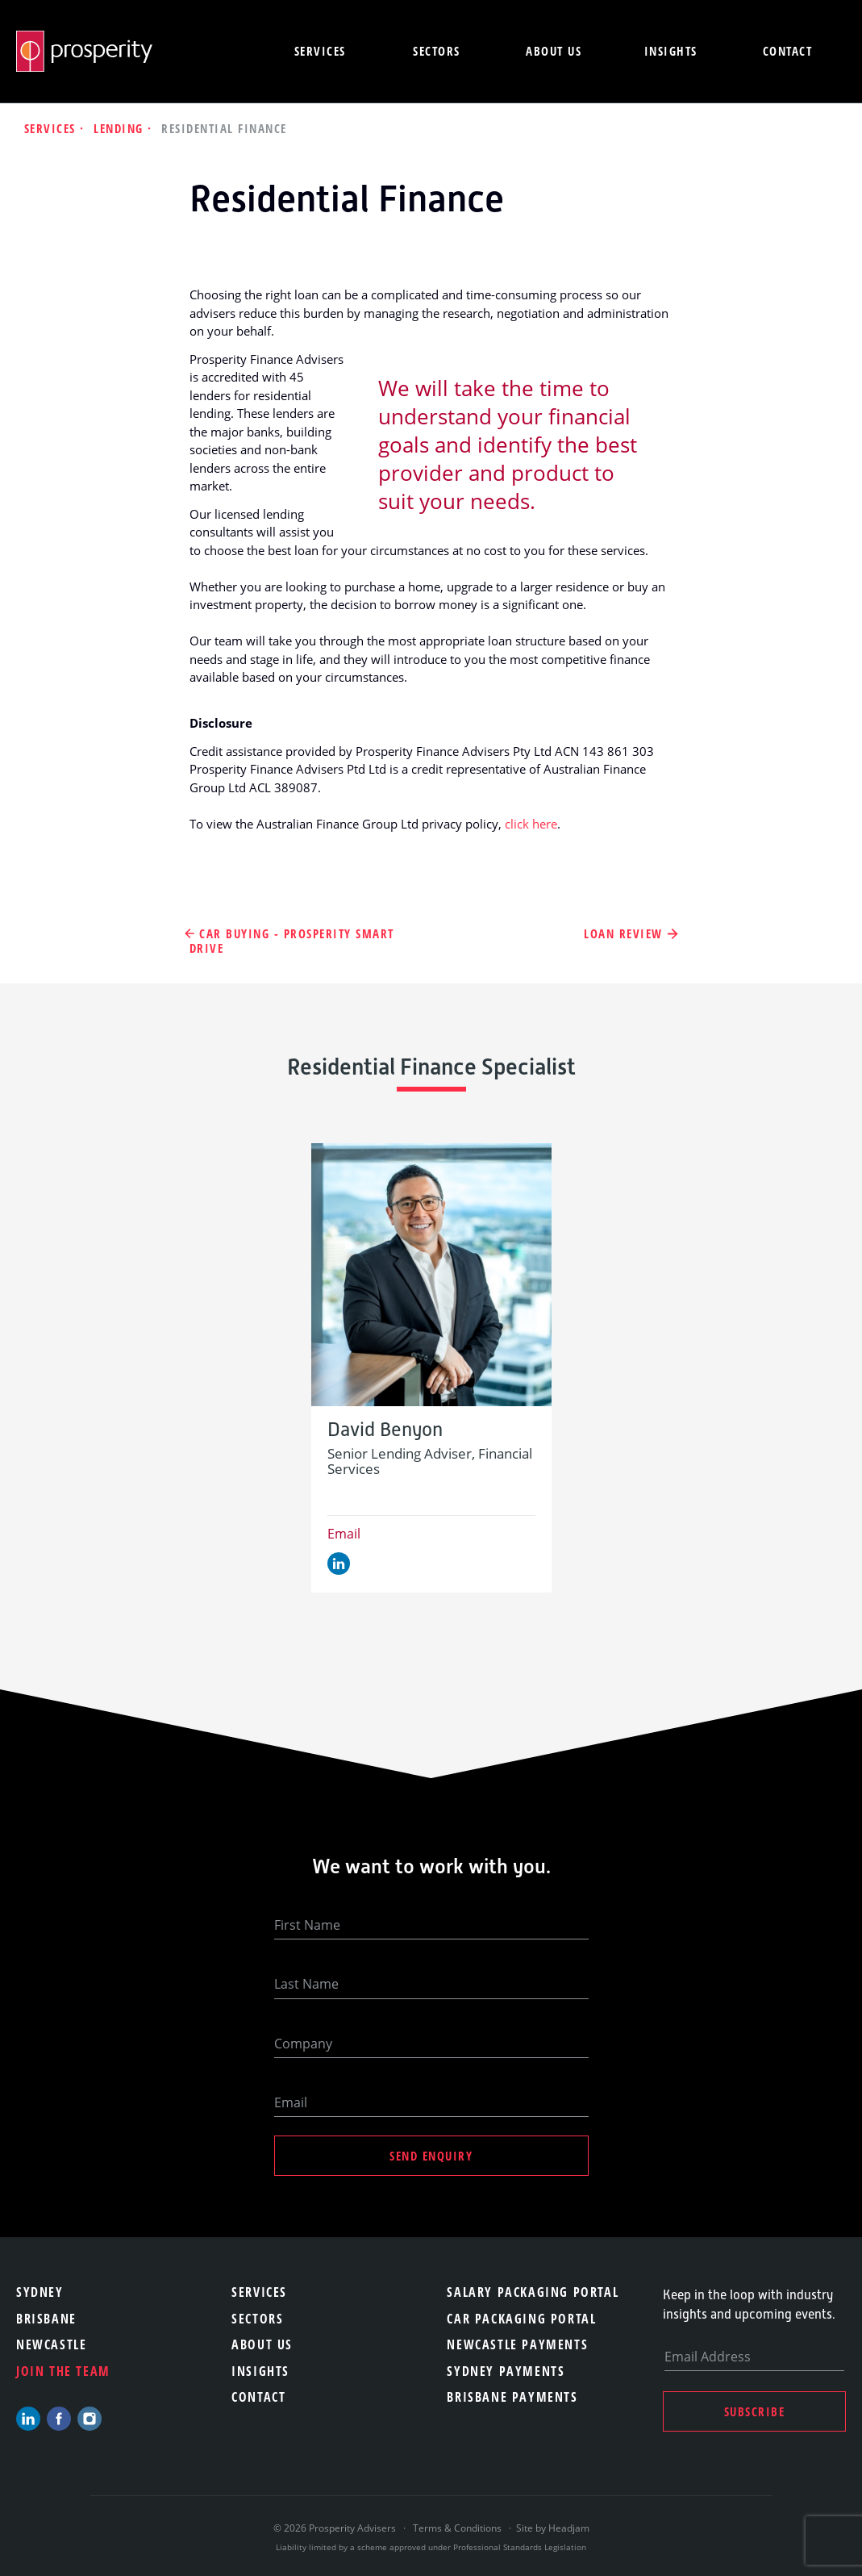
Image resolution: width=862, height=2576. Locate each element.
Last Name (306, 1983)
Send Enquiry (431, 2156)
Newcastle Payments (517, 2344)
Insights (671, 51)
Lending (121, 128)
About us (553, 51)
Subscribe (754, 2411)
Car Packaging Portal (521, 2319)
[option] (431, 1368)
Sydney (40, 2292)
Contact (788, 51)
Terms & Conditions (457, 2528)
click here (531, 824)
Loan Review (623, 934)
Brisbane (46, 2319)
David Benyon (385, 1430)
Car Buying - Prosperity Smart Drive (291, 941)
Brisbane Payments (512, 2397)
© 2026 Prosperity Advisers (335, 2528)
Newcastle (51, 2344)
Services (320, 51)
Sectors (436, 51)
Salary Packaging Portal (532, 2292)
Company (303, 2043)
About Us (262, 2344)
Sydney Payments (505, 2371)
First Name (307, 1924)
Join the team (63, 2371)
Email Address (707, 2356)
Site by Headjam (552, 2528)
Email (343, 1534)
